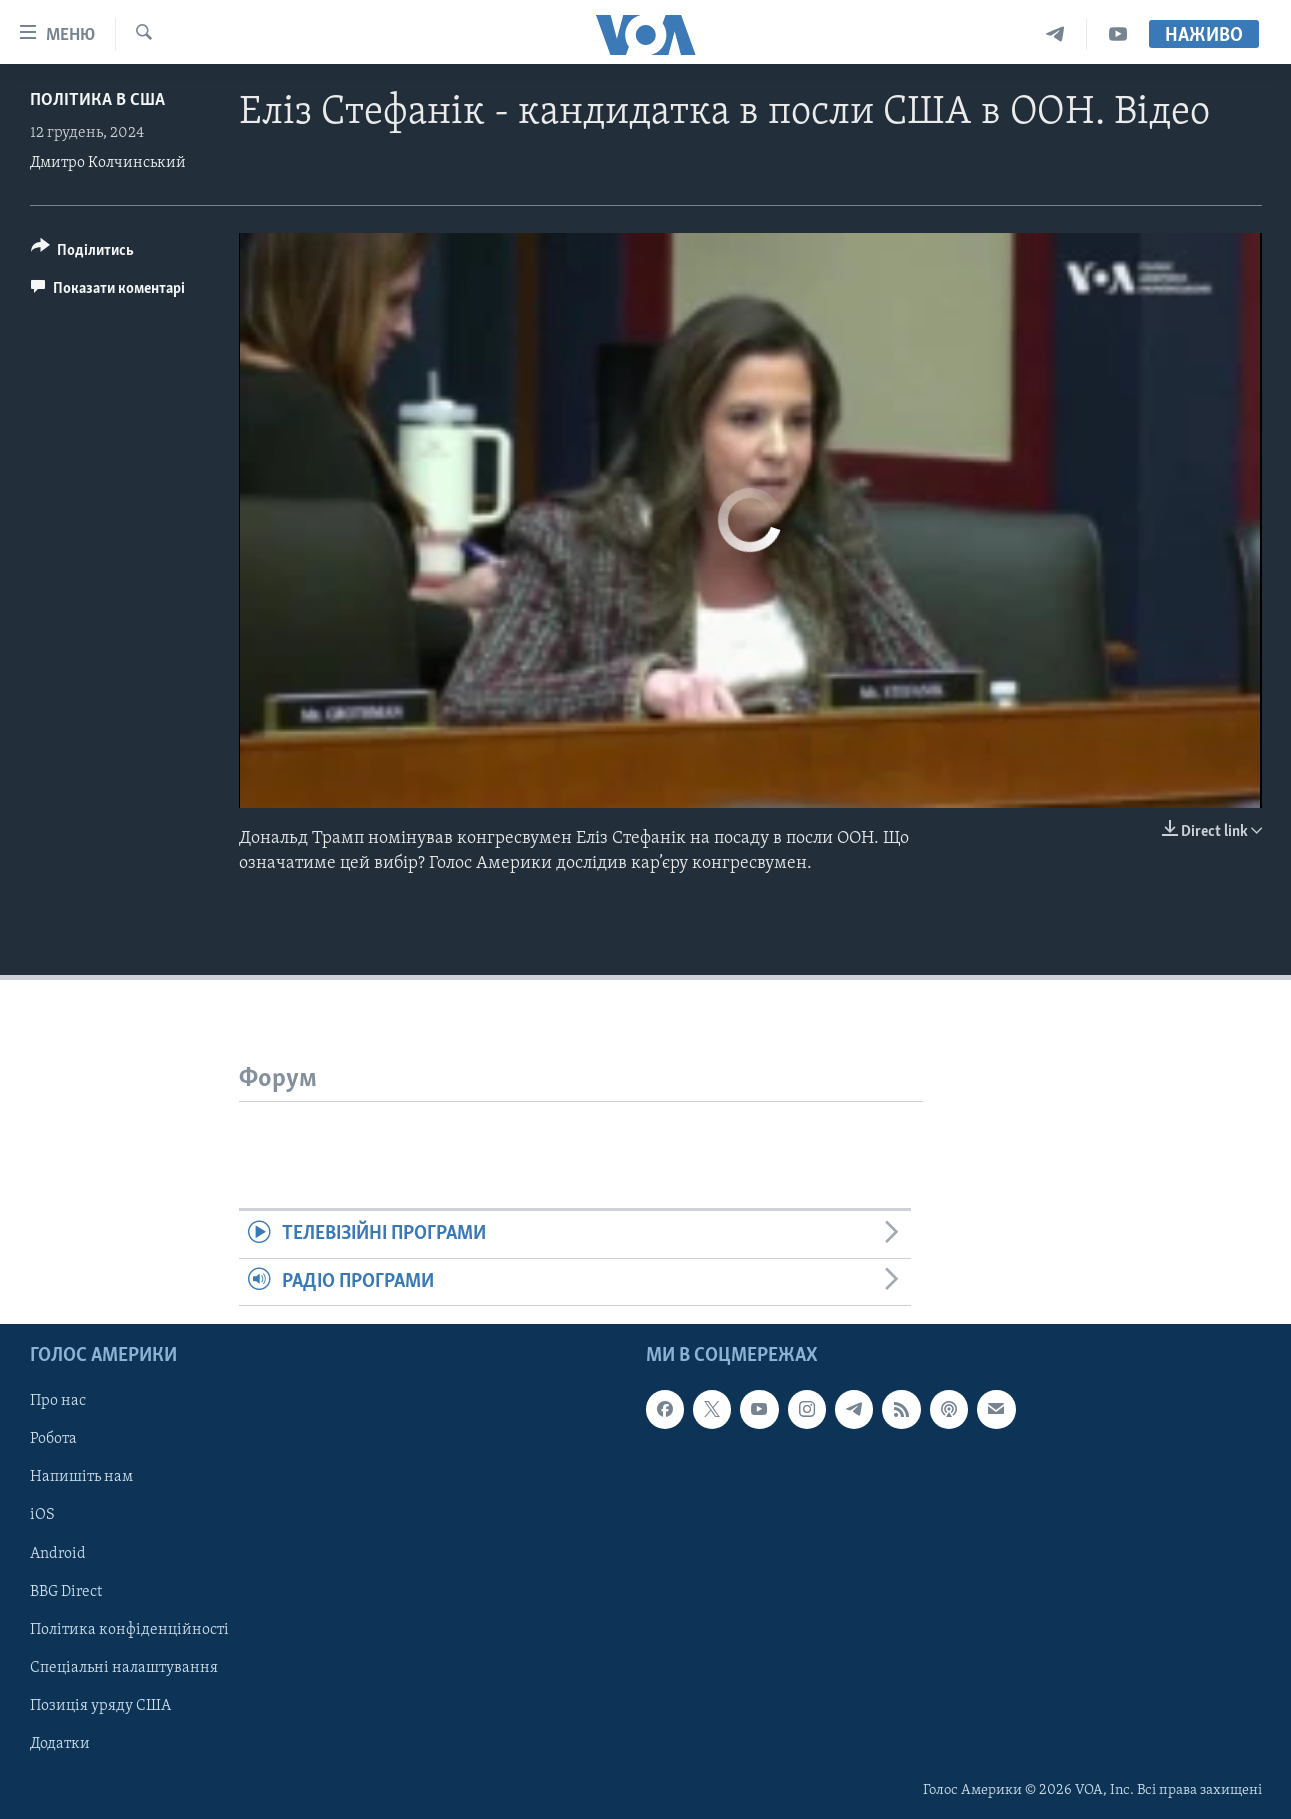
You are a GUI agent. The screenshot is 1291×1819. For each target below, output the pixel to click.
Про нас (58, 1401)
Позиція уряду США (100, 1706)
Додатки (60, 1744)
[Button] (83, 253)
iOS (42, 1516)
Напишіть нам (81, 1478)
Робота (53, 1440)
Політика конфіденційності (129, 1630)
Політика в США (97, 100)
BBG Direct (66, 1592)
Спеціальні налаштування (124, 1668)
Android (58, 1554)
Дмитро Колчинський (108, 163)
